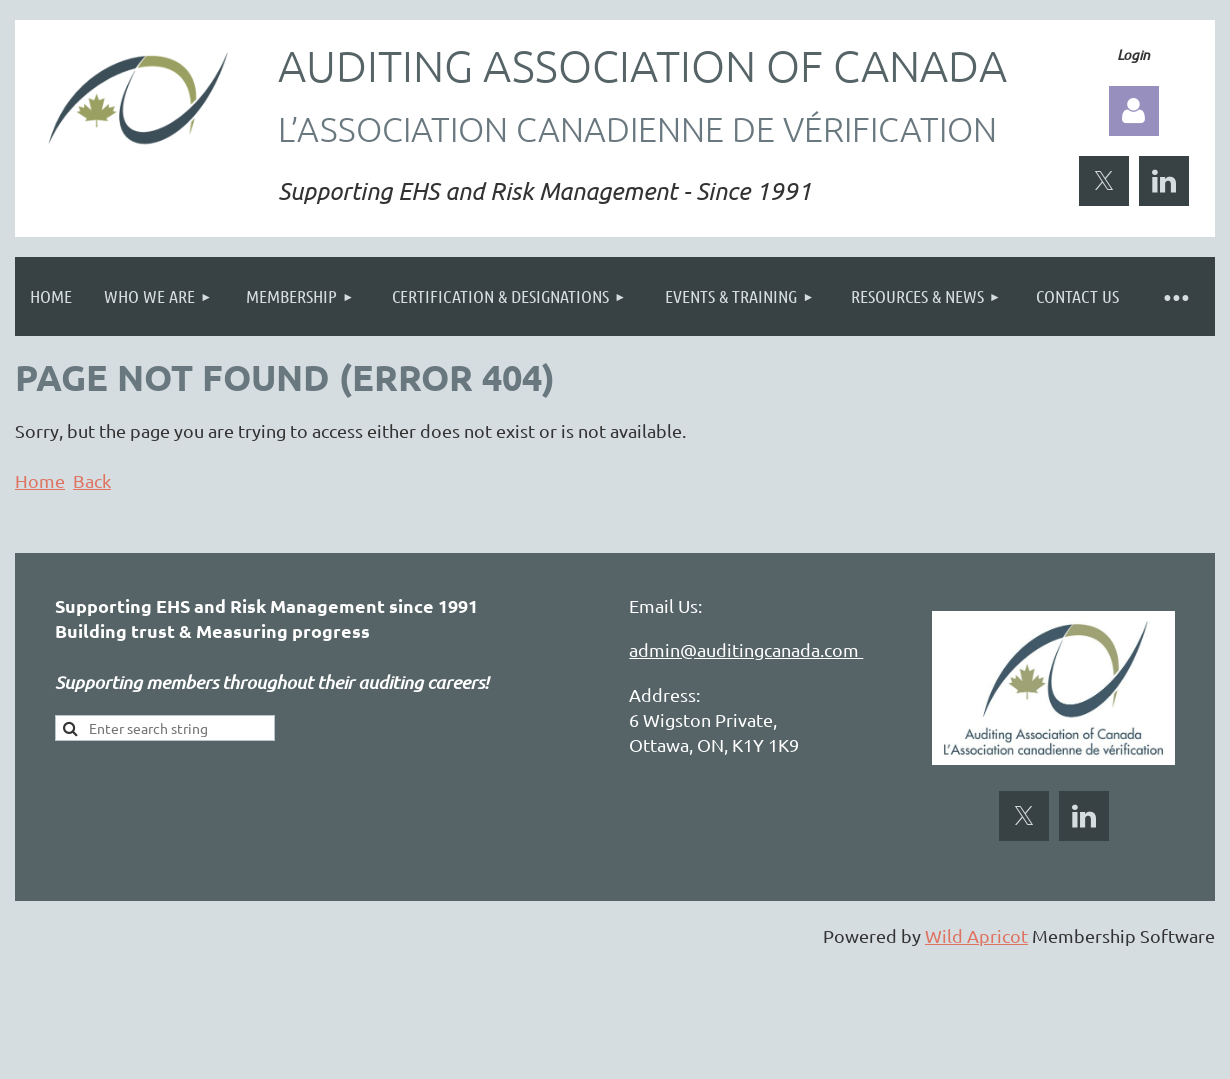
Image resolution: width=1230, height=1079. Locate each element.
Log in (1134, 111)
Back (92, 480)
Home (40, 480)
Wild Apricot (976, 935)
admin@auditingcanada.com (746, 649)
